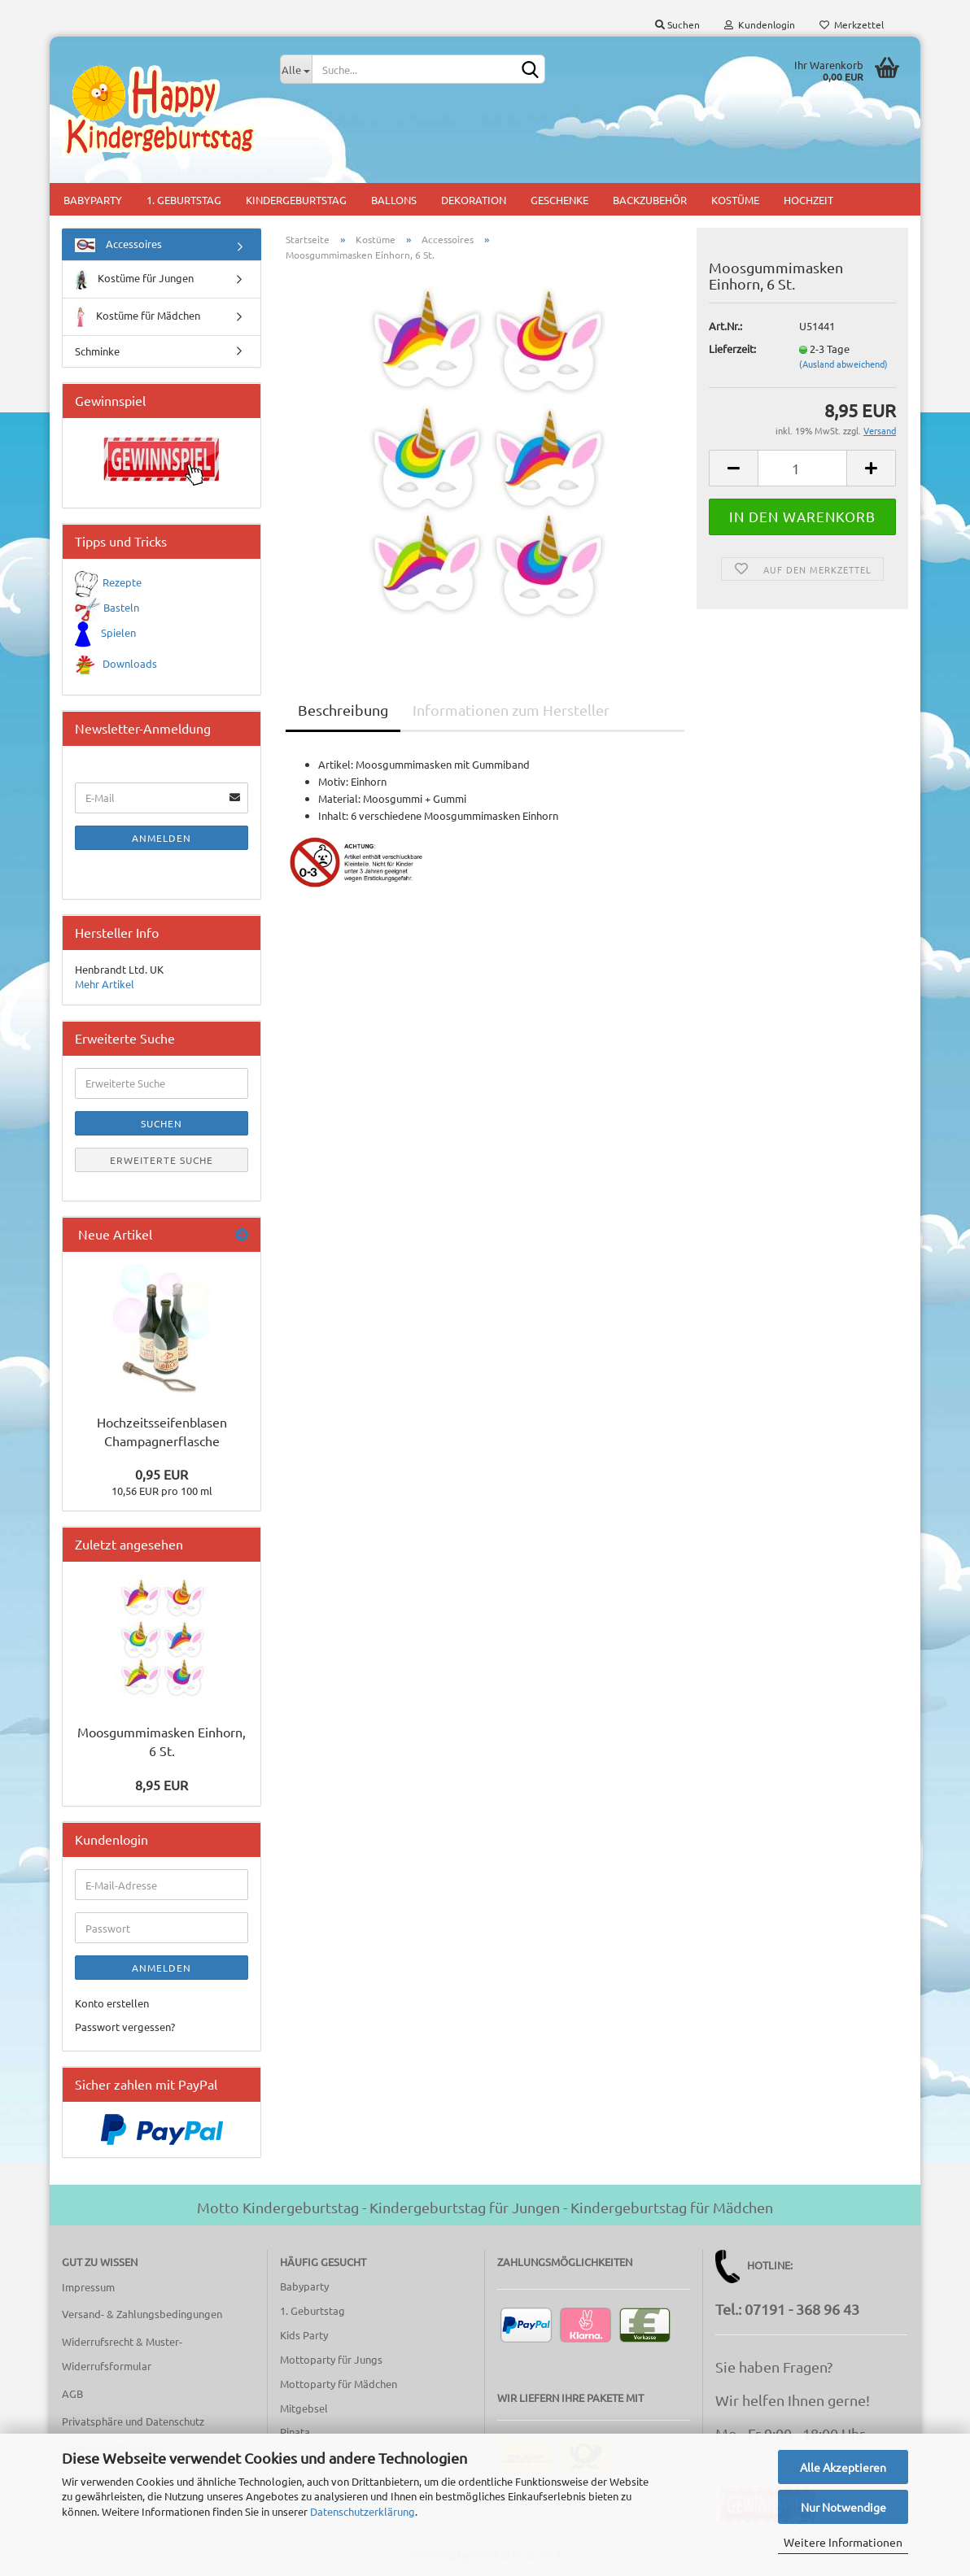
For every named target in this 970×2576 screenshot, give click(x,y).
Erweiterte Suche (161, 1159)
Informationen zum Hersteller (511, 709)
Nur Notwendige (843, 2507)
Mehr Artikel (104, 984)
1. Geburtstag (183, 200)
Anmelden (161, 837)
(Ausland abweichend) (843, 363)
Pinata (295, 2432)
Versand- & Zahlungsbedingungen (142, 2314)
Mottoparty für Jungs (331, 2359)
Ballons (394, 200)
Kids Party (304, 2335)
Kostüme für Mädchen (137, 317)
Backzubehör (650, 200)
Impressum (88, 2287)
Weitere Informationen (843, 2542)
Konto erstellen (112, 2003)
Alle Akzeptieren (843, 2467)
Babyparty (92, 200)
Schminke (97, 351)
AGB (72, 2393)
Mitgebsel (304, 2408)
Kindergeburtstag (296, 200)
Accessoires (118, 244)
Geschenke (559, 200)
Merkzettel (851, 24)
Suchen (677, 24)
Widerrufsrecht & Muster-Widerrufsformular (122, 2353)
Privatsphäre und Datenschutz (133, 2421)
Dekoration (473, 200)
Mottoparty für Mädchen (338, 2384)
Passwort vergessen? (125, 2026)
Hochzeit (808, 200)
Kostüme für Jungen (134, 279)
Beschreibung (343, 709)
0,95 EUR (161, 1474)
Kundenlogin (759, 24)
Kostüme (735, 200)
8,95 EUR (161, 1784)
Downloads (130, 663)
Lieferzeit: (732, 348)
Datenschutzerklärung (362, 2511)
